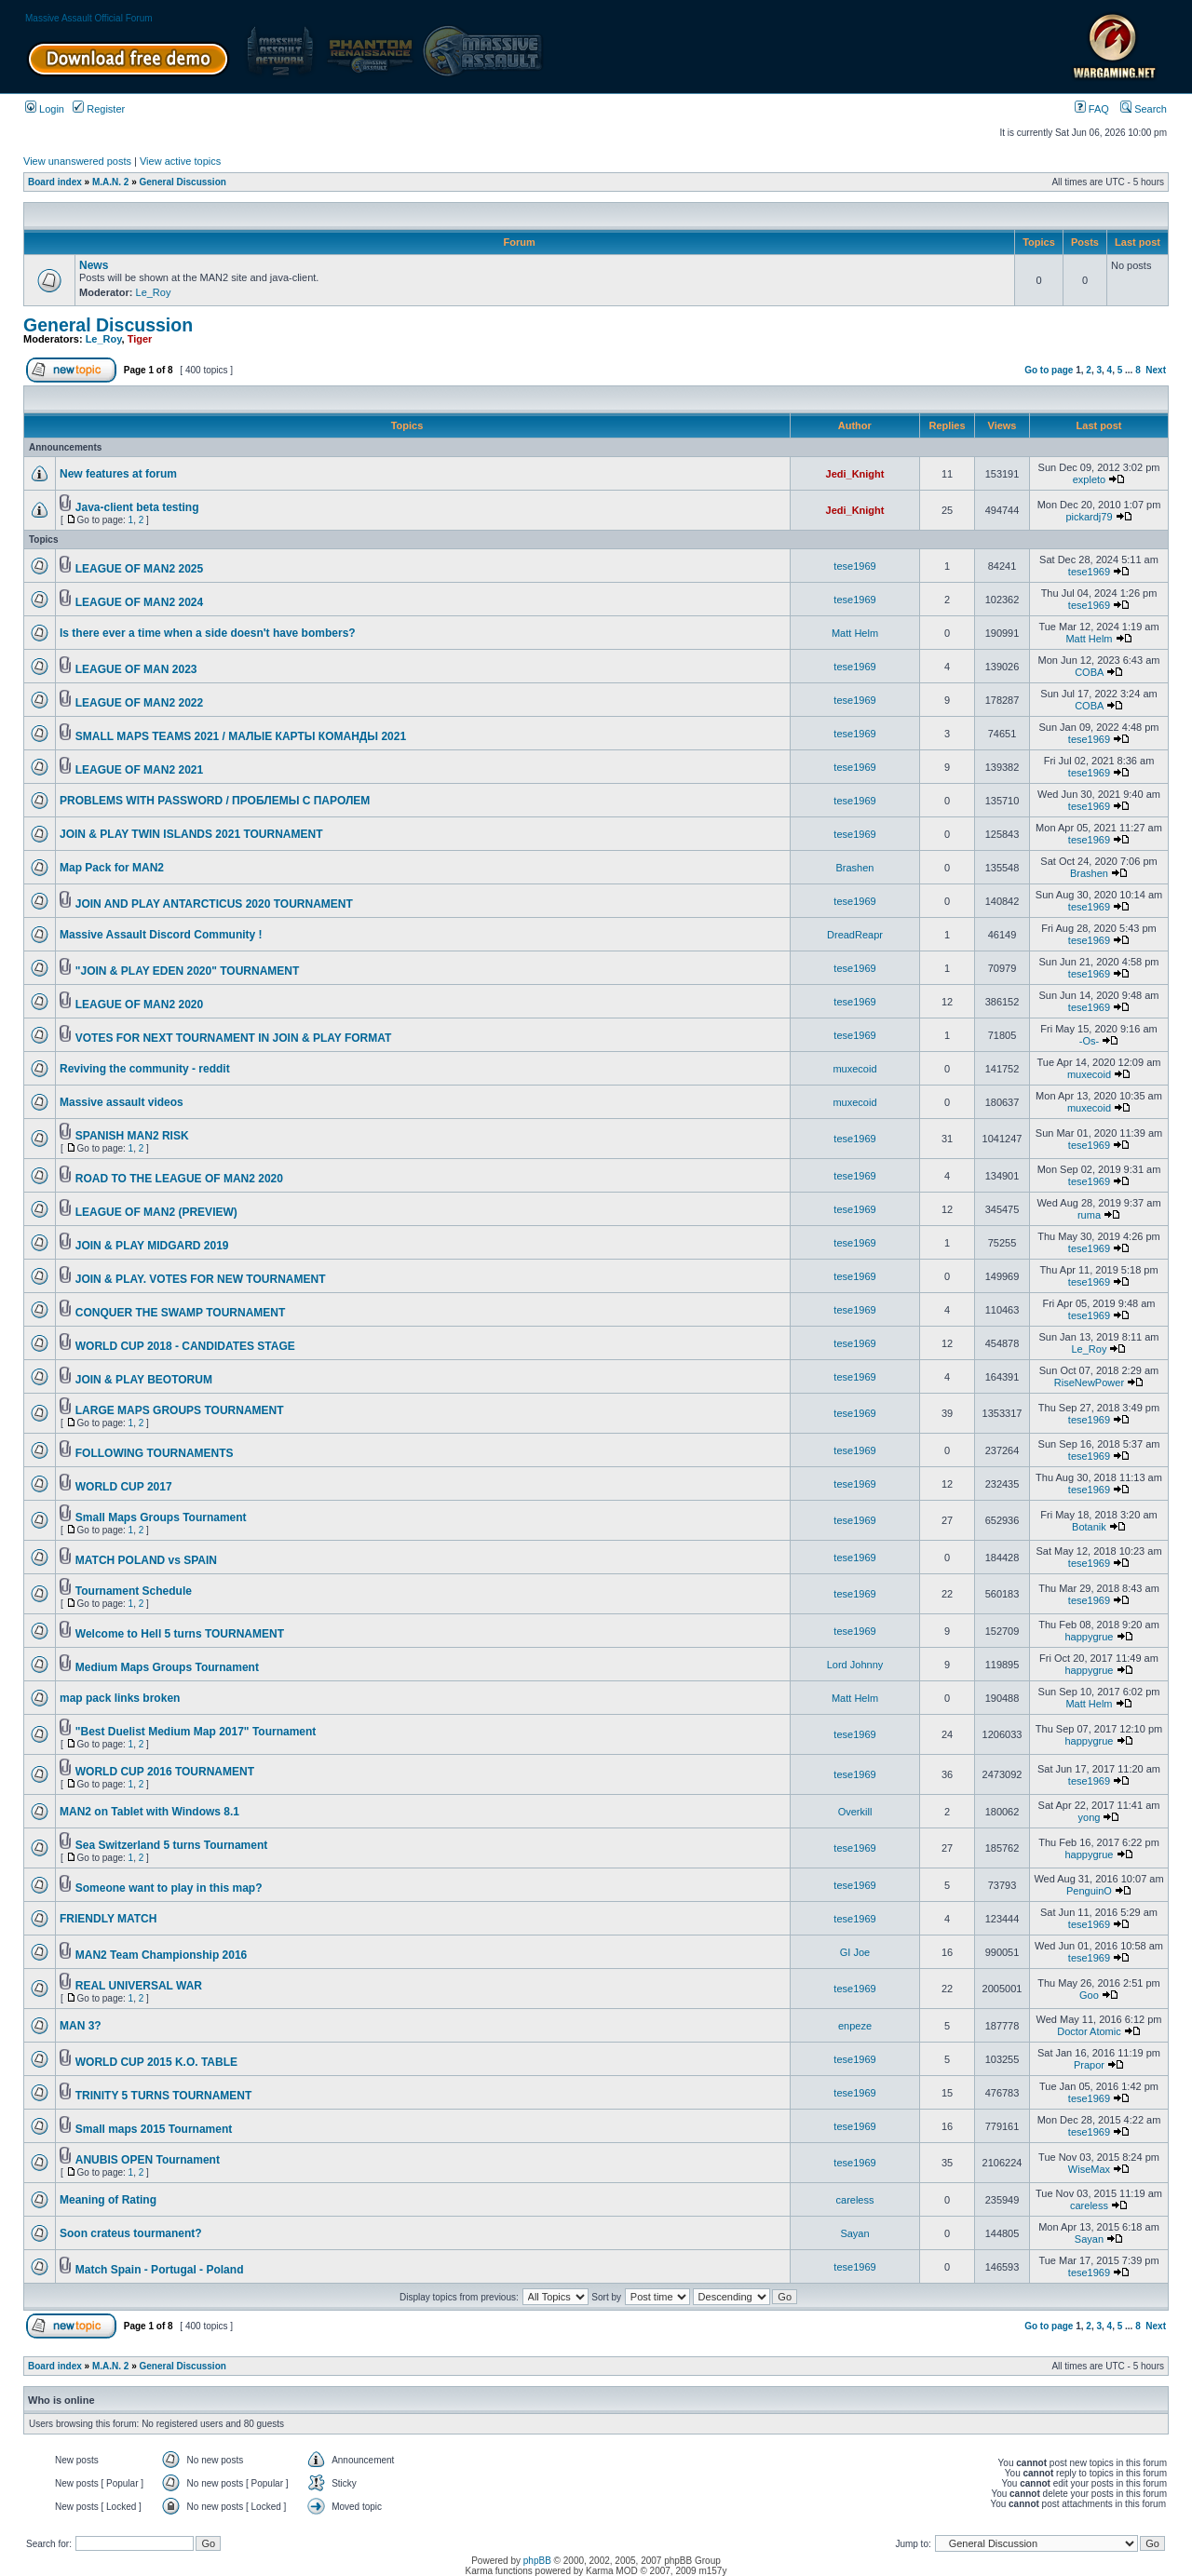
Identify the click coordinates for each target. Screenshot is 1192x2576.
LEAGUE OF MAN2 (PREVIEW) (156, 1212)
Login (44, 109)
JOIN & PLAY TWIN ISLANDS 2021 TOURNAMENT (191, 834)
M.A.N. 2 (110, 182)
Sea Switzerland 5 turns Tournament (171, 1845)
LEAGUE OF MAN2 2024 (139, 602)
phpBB (537, 2561)
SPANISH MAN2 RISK (132, 1135)
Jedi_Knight (855, 473)
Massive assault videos (121, 1102)
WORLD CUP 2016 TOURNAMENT (164, 1771)
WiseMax (1089, 2169)
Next (1155, 370)
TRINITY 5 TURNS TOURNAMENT (163, 2095)
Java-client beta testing (137, 507)
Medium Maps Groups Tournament (167, 1667)
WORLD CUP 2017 (123, 1486)
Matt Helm (855, 633)
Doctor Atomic (1088, 2031)
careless (855, 2199)
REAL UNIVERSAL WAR (138, 1985)
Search (1143, 109)
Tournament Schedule (133, 1591)
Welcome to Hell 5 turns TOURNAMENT (179, 1633)
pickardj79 (1088, 516)
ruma (1089, 1215)
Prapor (1089, 2064)
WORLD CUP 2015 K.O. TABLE (156, 2062)
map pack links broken (120, 1698)
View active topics (180, 161)
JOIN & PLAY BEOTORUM (143, 1379)
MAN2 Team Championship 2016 (161, 1955)
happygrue (1088, 1636)
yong (1089, 1817)
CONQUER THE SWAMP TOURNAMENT (180, 1312)
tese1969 (854, 566)
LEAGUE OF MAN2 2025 (139, 568)
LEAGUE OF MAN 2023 (136, 669)
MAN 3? (81, 2025)
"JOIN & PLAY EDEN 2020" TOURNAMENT (187, 971)
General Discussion (183, 182)
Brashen (855, 867)
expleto (1089, 479)
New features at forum (118, 473)
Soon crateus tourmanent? (131, 2233)
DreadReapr (855, 934)
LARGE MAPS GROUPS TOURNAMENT (179, 1410)
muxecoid (854, 1068)
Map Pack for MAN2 (112, 867)
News (93, 265)
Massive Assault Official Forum (89, 18)
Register (99, 109)
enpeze (855, 2025)
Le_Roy (153, 292)
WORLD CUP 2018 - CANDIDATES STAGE (185, 1346)
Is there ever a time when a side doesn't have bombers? (208, 633)
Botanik (1089, 1526)
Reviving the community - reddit (145, 1068)
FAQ (1092, 109)
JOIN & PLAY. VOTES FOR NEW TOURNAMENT (200, 1279)
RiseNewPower (1089, 1382)
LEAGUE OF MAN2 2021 (139, 769)
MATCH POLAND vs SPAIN (146, 1560)
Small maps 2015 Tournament (154, 2129)
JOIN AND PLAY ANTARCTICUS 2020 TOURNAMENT (214, 903)
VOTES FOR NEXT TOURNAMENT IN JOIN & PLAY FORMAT (233, 1038)
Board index (55, 182)
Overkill (855, 1811)
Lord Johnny (855, 1664)
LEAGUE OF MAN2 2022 (139, 702)
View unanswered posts (77, 161)
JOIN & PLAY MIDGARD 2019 (152, 1245)
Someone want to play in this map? (169, 1888)
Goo (1089, 1995)
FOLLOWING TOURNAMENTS (154, 1453)
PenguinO (1089, 1890)
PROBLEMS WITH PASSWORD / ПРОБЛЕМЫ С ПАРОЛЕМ (215, 800)
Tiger (140, 338)
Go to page (1048, 370)
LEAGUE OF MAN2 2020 (139, 1004)
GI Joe (855, 1952)
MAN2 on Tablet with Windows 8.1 (149, 1811)
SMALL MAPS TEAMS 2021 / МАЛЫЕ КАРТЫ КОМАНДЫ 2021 (240, 736)
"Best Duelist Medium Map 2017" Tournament (196, 1731)
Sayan (854, 2233)
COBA (1089, 672)
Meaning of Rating (108, 2199)
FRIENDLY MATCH (108, 1918)
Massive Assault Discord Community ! (161, 934)
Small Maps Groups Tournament (161, 1517)
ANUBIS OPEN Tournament (147, 2159)
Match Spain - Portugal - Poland (159, 2269)
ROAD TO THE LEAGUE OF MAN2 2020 (179, 1178)
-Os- (1089, 1040)
